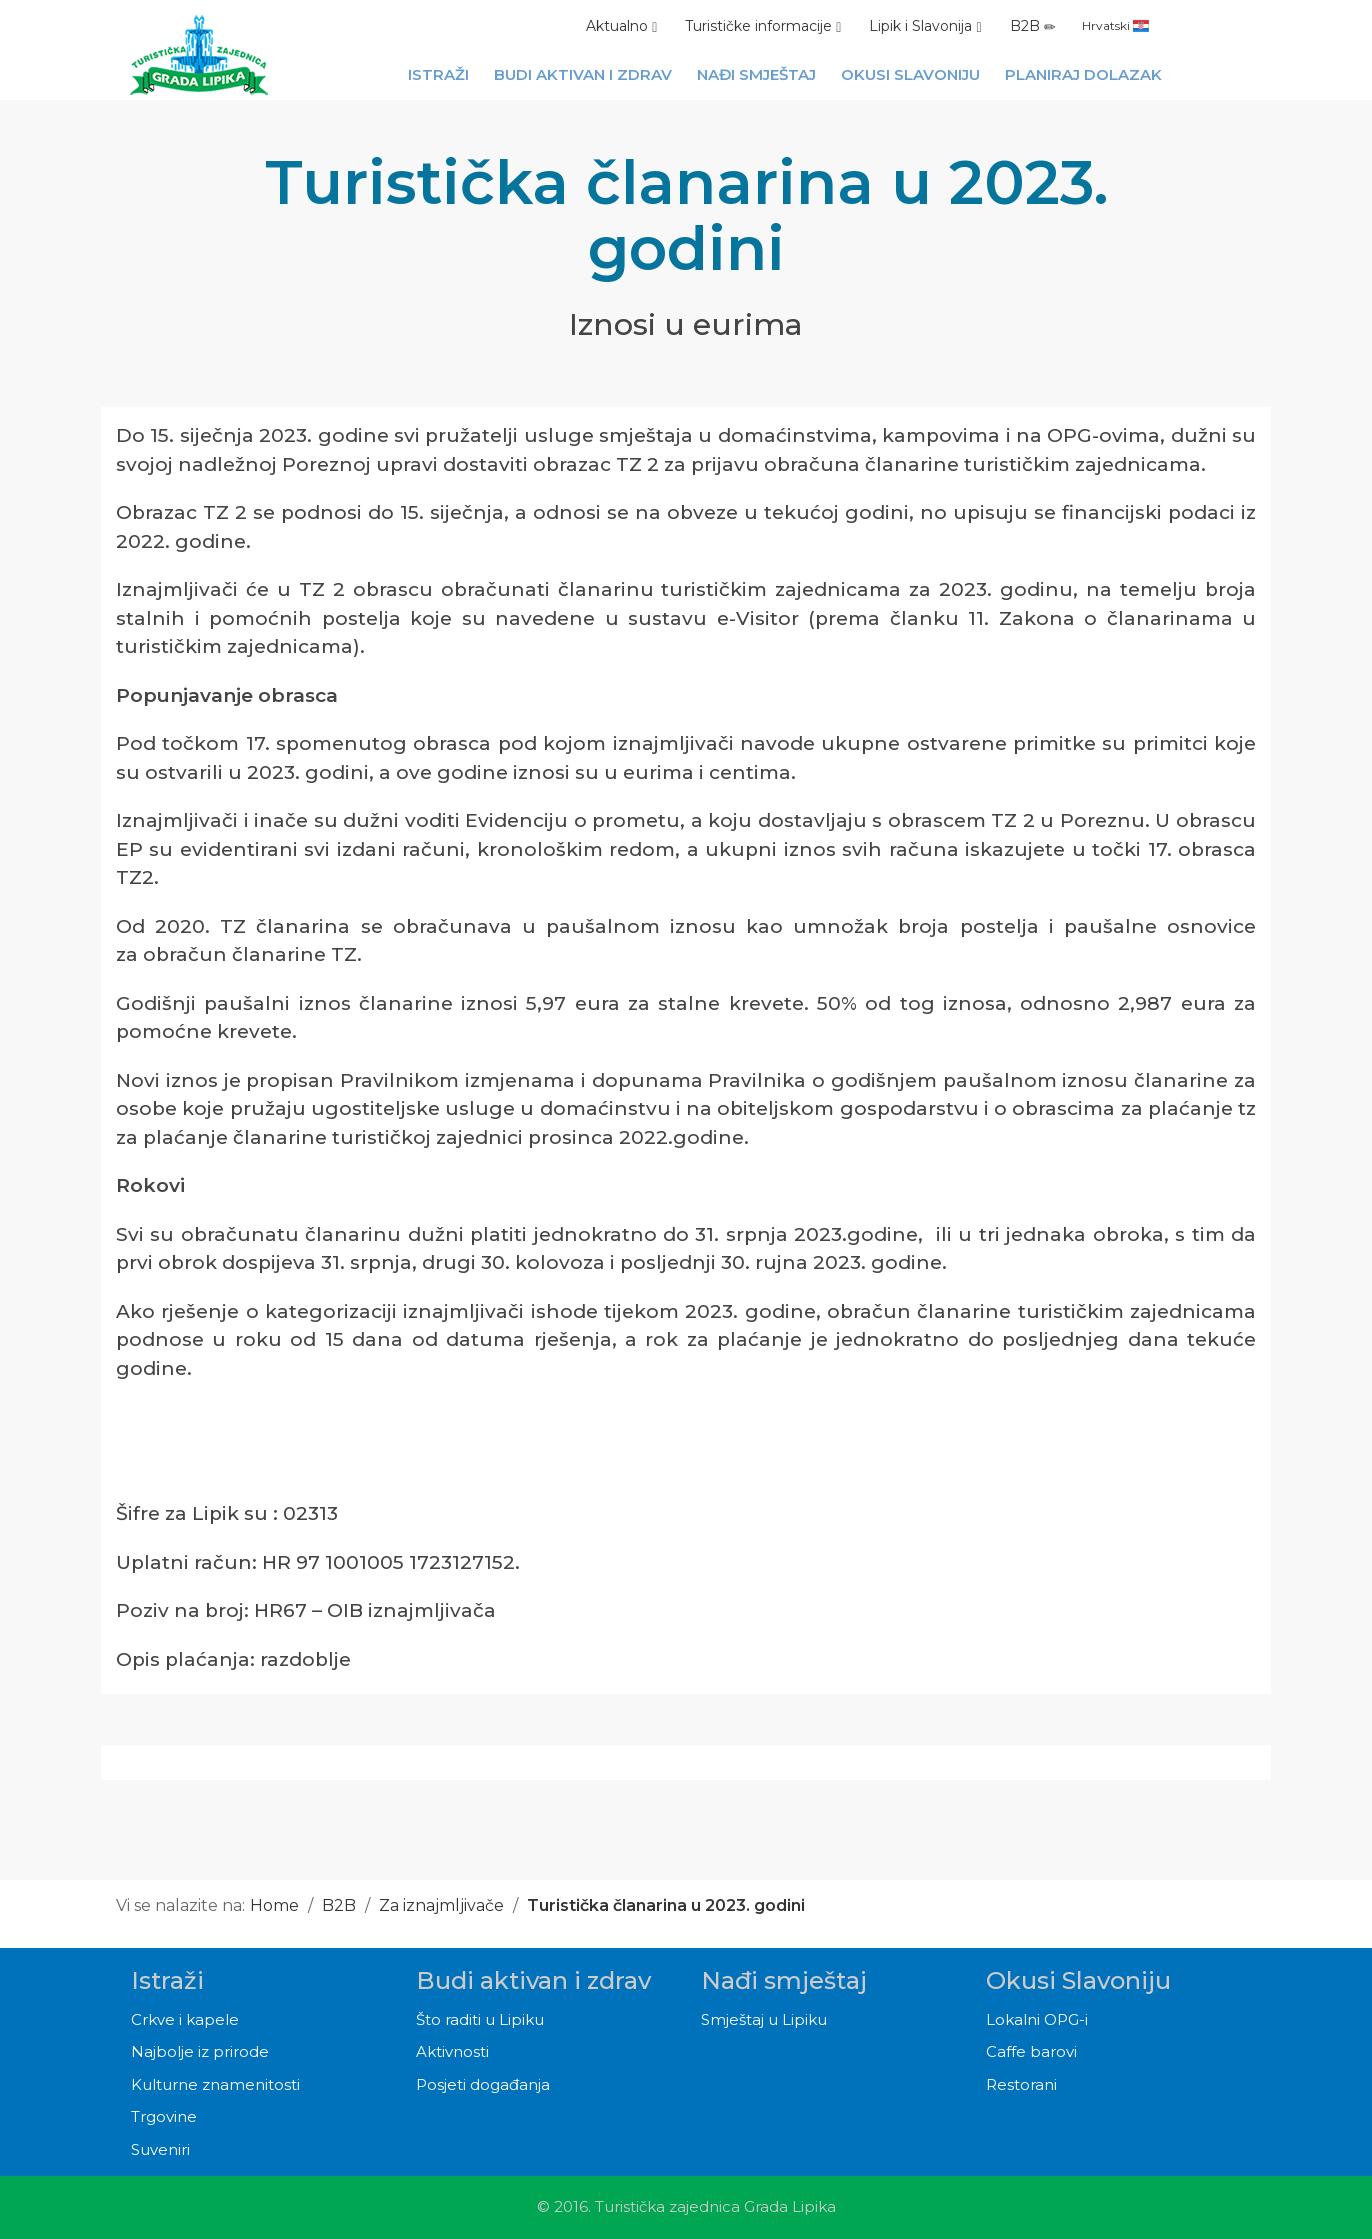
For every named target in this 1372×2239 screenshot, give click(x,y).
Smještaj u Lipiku (764, 2019)
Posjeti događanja (483, 2084)
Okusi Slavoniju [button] (910, 74)
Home (274, 1905)
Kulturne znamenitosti (215, 2084)
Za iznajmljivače (441, 1905)
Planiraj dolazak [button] (1083, 74)
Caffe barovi (1031, 2051)
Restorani (1021, 2084)
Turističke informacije (763, 26)
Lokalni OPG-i (1037, 2019)
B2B (1033, 26)
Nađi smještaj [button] (756, 74)
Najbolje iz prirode (200, 2051)
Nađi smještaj (784, 1980)
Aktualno (621, 26)
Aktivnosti (452, 2051)
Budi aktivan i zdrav (533, 1980)
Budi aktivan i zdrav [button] (583, 74)
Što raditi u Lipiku (480, 2019)
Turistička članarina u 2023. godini (666, 1905)
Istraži (167, 1980)
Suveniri (160, 2149)
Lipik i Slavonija (925, 26)
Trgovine (164, 2116)
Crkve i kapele (185, 2019)
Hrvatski (1115, 25)
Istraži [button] (438, 74)
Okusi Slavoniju (1078, 1980)
